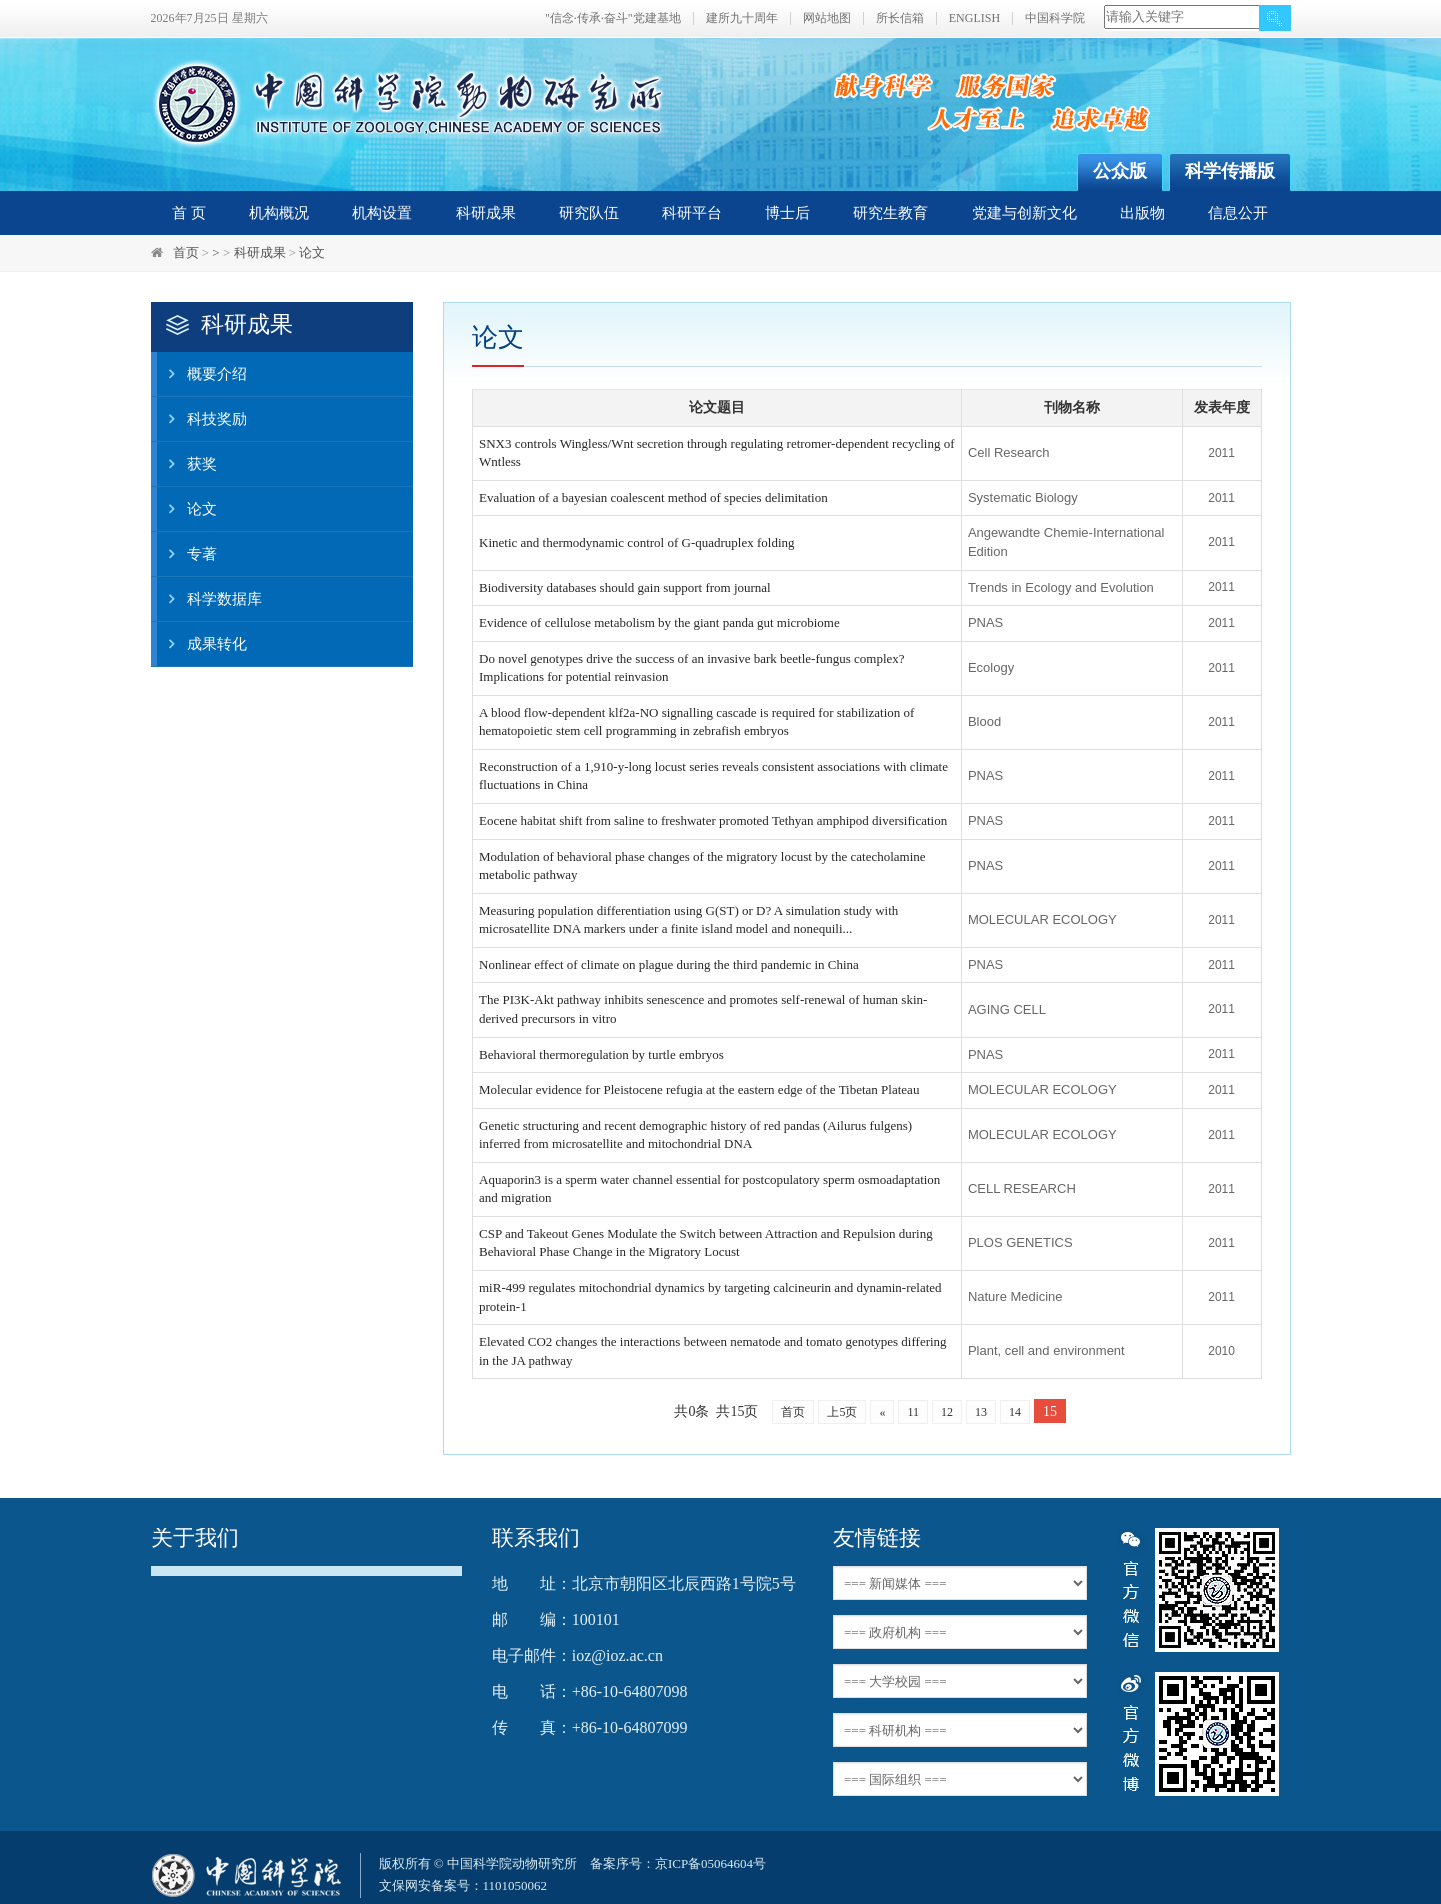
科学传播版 (1230, 171)
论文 (312, 252)
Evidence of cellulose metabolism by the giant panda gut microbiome (659, 622)
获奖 (187, 464)
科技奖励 (202, 419)
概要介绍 (202, 374)
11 (913, 1412)
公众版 (1120, 171)
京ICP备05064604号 (710, 1863)
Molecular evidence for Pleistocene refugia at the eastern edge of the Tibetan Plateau (699, 1089)
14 (1015, 1412)
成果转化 (202, 644)
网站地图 (827, 18)
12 (947, 1412)
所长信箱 (900, 18)
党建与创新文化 (1024, 213)
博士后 (787, 213)
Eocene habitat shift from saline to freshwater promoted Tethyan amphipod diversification (713, 820)
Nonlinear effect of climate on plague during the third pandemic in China (669, 964)
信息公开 (1238, 213)
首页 (186, 252)
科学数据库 (209, 599)
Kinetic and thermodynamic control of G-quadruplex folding (637, 542)
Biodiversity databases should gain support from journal (625, 587)
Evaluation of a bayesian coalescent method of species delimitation (653, 497)
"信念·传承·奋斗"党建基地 (613, 18)
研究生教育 (890, 213)
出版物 (1142, 213)
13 (981, 1412)
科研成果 (486, 213)
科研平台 (692, 213)
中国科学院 (1055, 18)
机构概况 (279, 213)
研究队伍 (589, 213)
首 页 (189, 213)
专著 (187, 554)
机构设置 (382, 213)
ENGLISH (974, 18)
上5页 (842, 1412)
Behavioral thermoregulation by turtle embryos (601, 1054)
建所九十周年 (742, 18)
